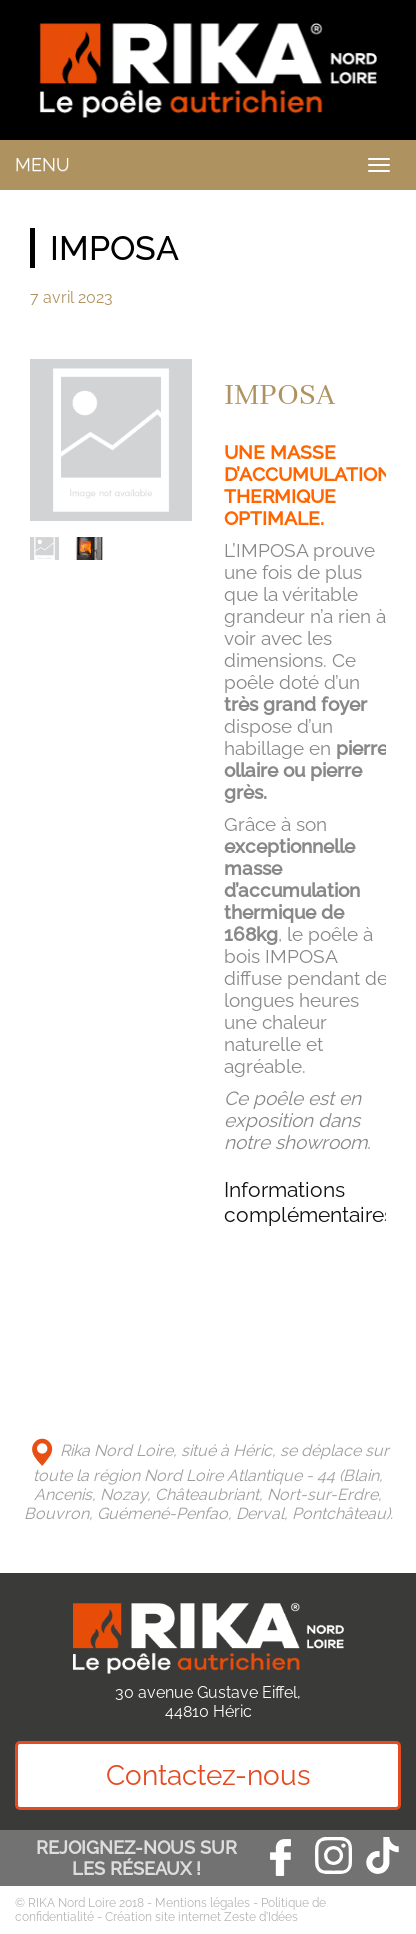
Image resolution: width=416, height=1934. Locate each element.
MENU (42, 164)
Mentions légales (202, 1903)
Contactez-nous (208, 1775)
